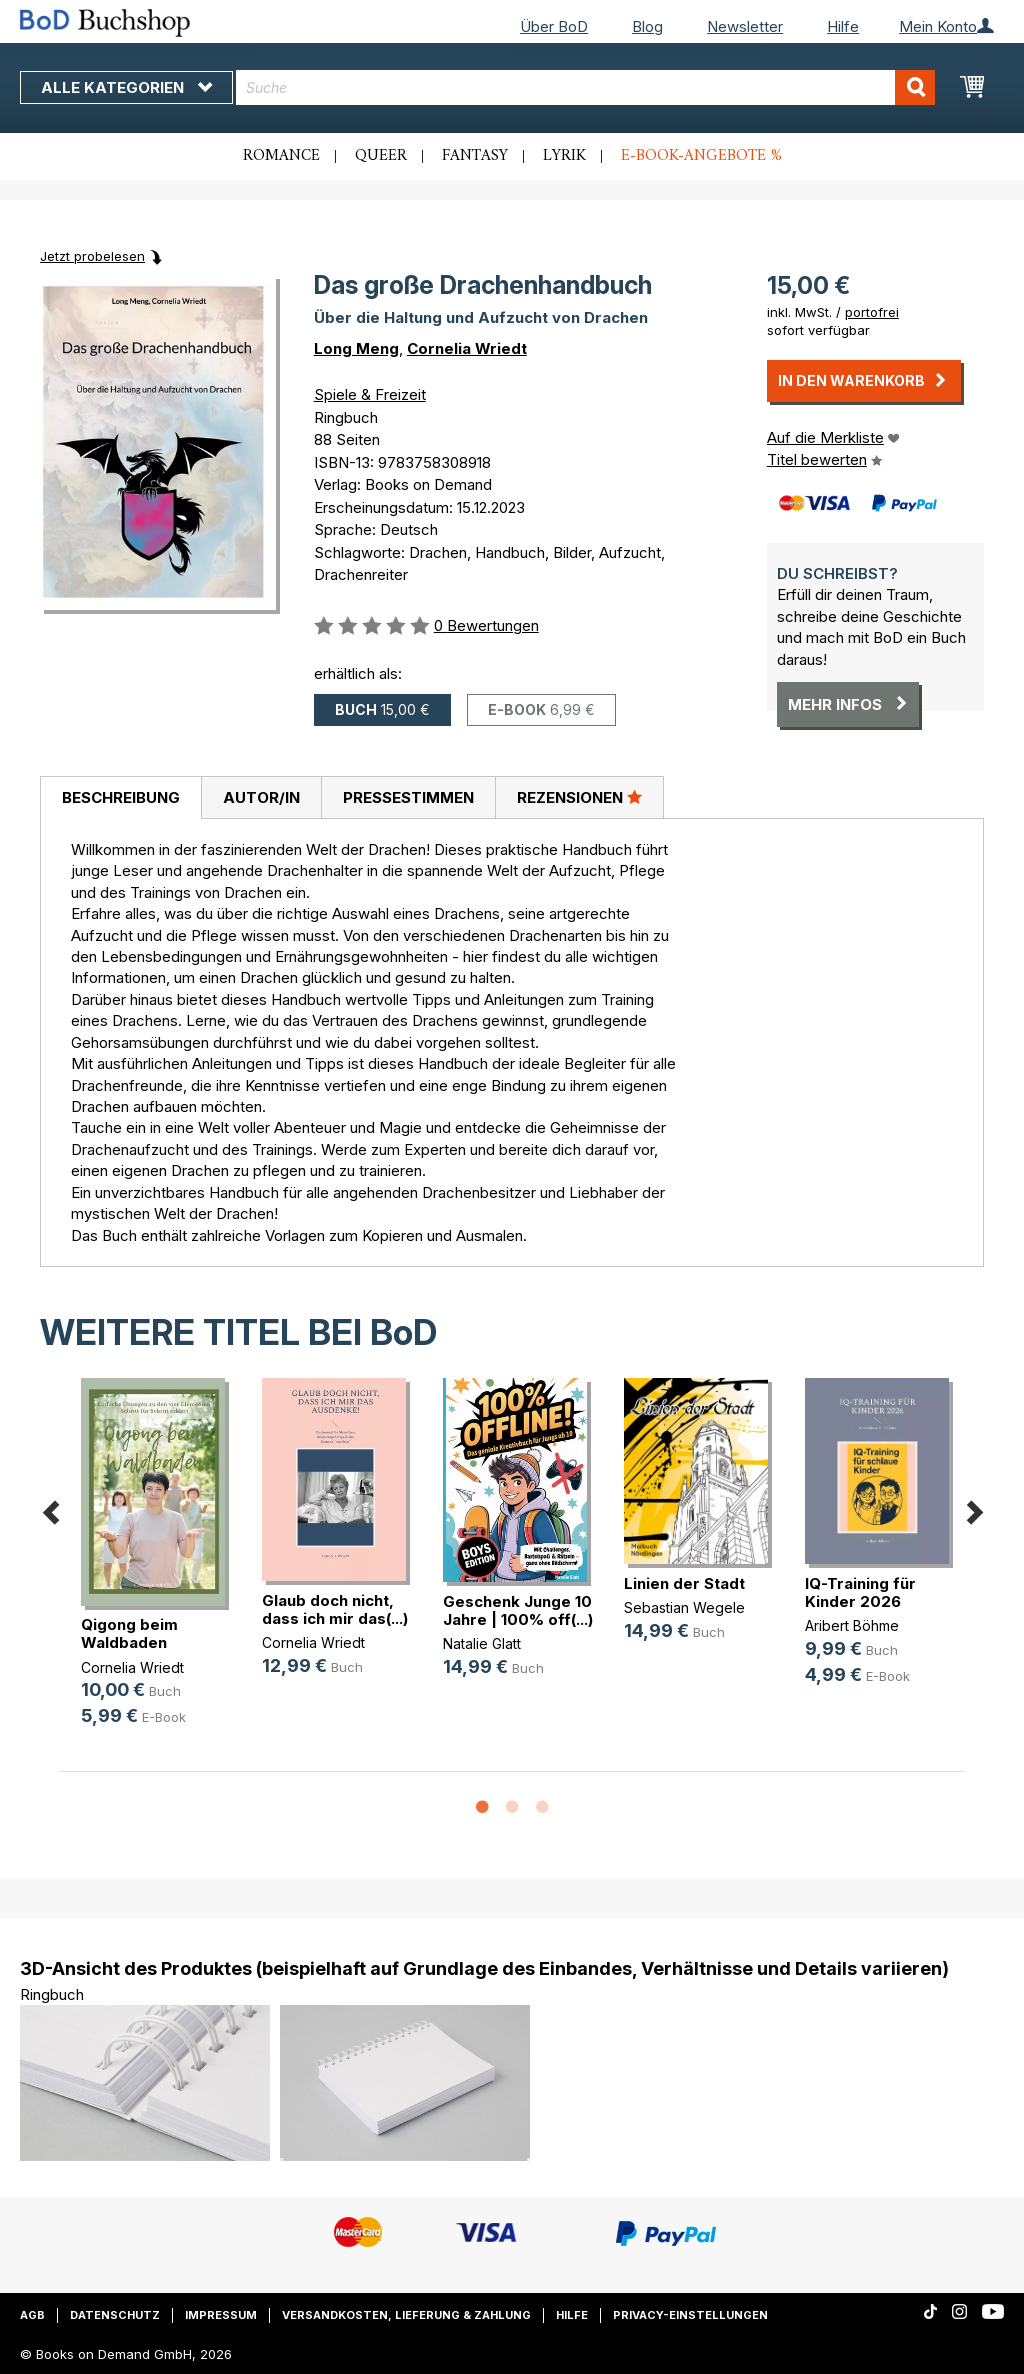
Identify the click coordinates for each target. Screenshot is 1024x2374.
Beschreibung (121, 797)
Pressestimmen (408, 797)
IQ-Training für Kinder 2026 (860, 1592)
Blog (647, 26)
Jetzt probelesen (92, 256)
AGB (32, 2315)
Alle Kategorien (126, 87)
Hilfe (843, 26)
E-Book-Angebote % (701, 156)
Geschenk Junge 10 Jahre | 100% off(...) (518, 1610)
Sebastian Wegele (684, 1607)
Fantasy (475, 156)
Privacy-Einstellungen (690, 2315)
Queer (381, 156)
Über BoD (554, 26)
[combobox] (585, 87)
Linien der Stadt (684, 1583)
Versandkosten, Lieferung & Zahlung (406, 2315)
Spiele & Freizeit (370, 394)
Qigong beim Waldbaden (129, 1633)
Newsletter (745, 26)
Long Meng (356, 348)
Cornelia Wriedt (467, 348)
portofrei (872, 312)
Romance (281, 156)
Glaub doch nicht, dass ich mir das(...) (335, 1609)
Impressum (221, 2315)
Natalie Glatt (482, 1643)
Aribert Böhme (852, 1625)
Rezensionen (579, 797)
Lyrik (564, 156)
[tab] (120, 798)
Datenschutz (115, 2315)
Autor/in (261, 797)
